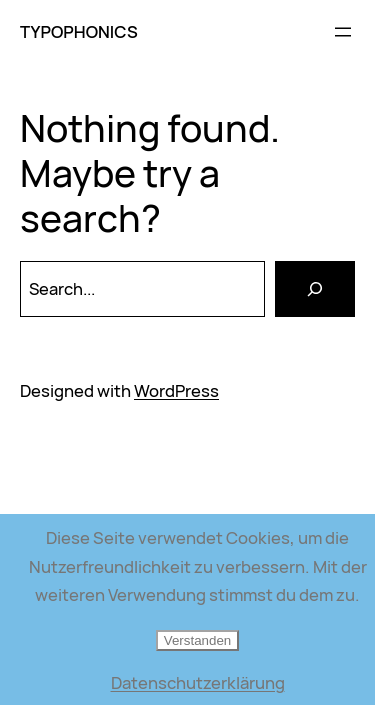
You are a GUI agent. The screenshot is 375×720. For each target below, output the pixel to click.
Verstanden (197, 640)
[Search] (315, 289)
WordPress (176, 390)
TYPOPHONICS (79, 31)
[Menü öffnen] (343, 32)
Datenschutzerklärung (198, 682)
